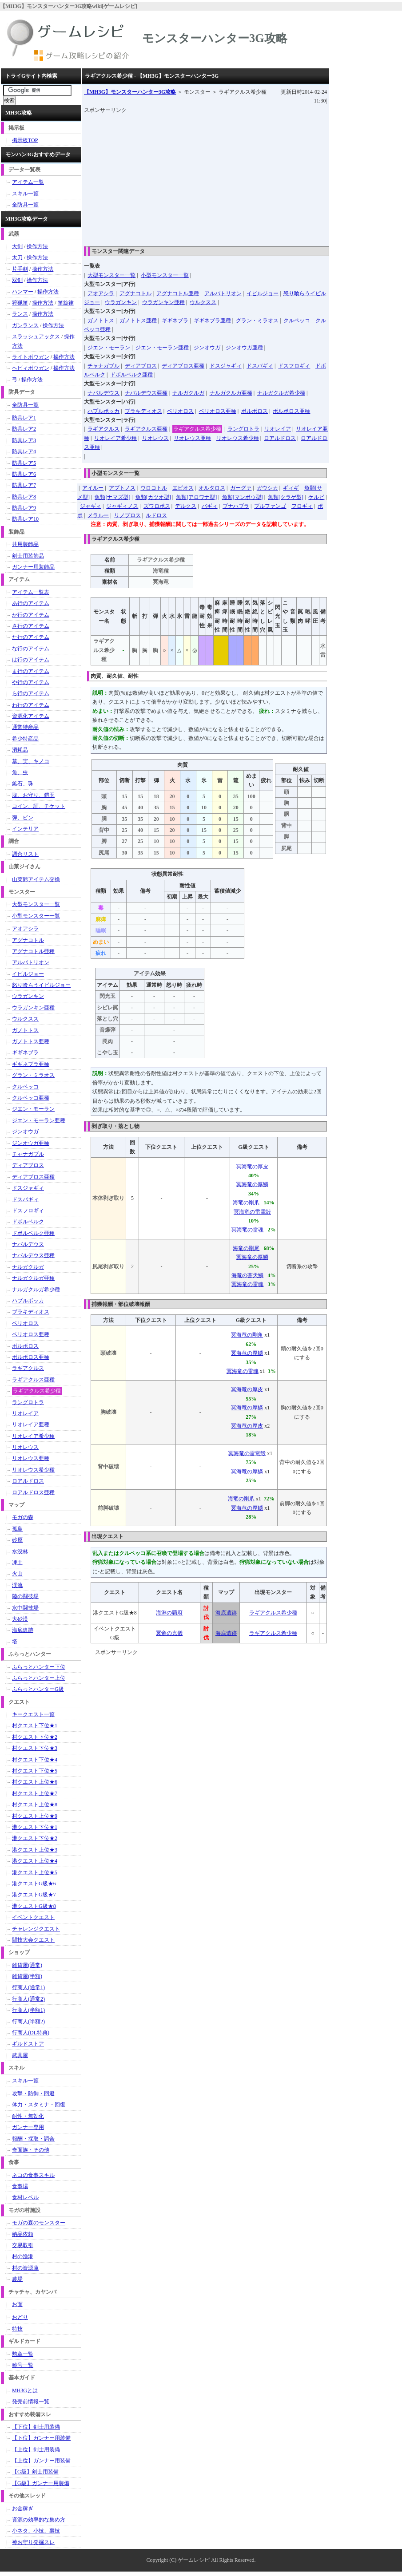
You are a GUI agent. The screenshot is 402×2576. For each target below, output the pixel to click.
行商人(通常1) (28, 1987)
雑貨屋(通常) (27, 1965)
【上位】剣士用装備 (36, 2449)
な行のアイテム (30, 648)
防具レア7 (24, 485)
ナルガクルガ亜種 (231, 393)
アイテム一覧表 (30, 592)
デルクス (185, 506)
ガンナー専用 (28, 2127)
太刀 (17, 257)
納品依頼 (22, 2234)
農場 (17, 2279)
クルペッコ (296, 320)
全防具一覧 (25, 205)
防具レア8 (24, 497)
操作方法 (37, 246)
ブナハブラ (236, 506)
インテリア (25, 829)
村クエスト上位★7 (34, 1793)
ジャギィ (90, 506)
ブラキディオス (143, 411)
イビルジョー (263, 293)
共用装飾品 (25, 544)
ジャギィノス (122, 506)
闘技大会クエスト (33, 1940)
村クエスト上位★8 (34, 1804)
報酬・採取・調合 (33, 2139)
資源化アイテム (30, 716)
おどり (20, 2317)
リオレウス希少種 (237, 438)
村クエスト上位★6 (34, 1782)
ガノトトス (101, 320)
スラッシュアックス (36, 336)
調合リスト (25, 854)
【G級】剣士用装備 (35, 2472)
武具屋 (20, 2055)
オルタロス (212, 488)
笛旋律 (66, 303)
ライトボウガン (30, 357)
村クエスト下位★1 (34, 1725)
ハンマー (22, 292)
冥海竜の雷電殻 (252, 1212)
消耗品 (20, 750)
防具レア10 (25, 519)
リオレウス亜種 (192, 438)
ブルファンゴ (270, 506)
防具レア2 (24, 429)
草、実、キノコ (30, 761)
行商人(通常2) (28, 1999)
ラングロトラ (243, 429)
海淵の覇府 (169, 1613)
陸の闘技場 (25, 1596)
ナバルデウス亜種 (146, 393)
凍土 (17, 1562)
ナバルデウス (103, 393)
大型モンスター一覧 (111, 275)
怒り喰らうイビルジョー (41, 985)
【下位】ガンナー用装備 (41, 2438)
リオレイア (277, 429)
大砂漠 (20, 1619)
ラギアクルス (103, 429)
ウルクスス (203, 302)
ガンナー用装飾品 (33, 567)
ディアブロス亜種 (183, 366)
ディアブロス (141, 366)
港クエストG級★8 (34, 1906)
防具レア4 (24, 451)
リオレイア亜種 (30, 1424)
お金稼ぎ (22, 2508)
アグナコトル (135, 293)
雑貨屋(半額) (27, 1976)
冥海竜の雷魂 (247, 1230)
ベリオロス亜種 (217, 411)
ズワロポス (156, 506)
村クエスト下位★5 (34, 1771)
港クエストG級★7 (34, 1894)
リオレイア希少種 (115, 438)
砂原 (17, 1540)
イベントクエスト (33, 1917)
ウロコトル (153, 488)
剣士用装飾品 (28, 556)
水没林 (20, 1551)
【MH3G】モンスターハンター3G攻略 (130, 92)
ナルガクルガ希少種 (281, 393)
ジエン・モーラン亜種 (162, 347)
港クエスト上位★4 (34, 1861)
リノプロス (127, 515)
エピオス (183, 488)
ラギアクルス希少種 (197, 429)
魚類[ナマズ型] (112, 497)
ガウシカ (267, 488)
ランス (20, 314)
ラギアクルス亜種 (146, 429)
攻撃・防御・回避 (33, 2093)
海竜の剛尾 (246, 1248)
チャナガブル (103, 366)
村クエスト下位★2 (34, 1737)
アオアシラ (101, 293)
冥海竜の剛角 (247, 1335)
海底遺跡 (226, 1613)
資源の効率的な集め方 (38, 2520)
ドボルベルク (28, 1222)
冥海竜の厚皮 (252, 1166)
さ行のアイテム (30, 626)
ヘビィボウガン (30, 368)
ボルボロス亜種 (291, 411)
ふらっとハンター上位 (38, 1678)
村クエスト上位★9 (34, 1816)
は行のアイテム (30, 660)
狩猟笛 (20, 303)
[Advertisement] (243, 177)
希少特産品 (25, 739)
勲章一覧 (22, 2354)
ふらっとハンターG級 (38, 1689)
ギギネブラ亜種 (212, 320)
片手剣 (20, 269)
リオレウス (155, 438)
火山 (17, 1574)
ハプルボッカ (103, 411)
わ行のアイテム (30, 705)
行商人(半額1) (28, 2010)
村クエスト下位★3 (34, 1748)
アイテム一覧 (28, 182)
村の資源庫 (25, 2268)
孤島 (17, 1529)
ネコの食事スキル (33, 2175)
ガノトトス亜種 (138, 320)
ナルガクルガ (188, 393)
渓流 (17, 1585)
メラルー (98, 515)
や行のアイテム (30, 682)
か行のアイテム (30, 615)
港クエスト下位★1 (34, 1827)
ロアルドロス (280, 438)
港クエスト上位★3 (34, 1850)
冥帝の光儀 (169, 1633)
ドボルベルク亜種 (131, 375)
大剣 (17, 246)
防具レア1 (24, 418)
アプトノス (122, 488)
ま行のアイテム (30, 671)
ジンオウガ (207, 347)
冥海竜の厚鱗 (252, 1184)
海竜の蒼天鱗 (247, 1275)
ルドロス (156, 515)
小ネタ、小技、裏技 (36, 2531)
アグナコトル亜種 (177, 293)
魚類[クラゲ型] (285, 497)
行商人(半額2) (28, 2021)
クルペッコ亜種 (30, 1098)
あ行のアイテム (30, 603)
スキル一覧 (25, 193)
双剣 (17, 280)
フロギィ (302, 506)
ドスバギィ (260, 366)
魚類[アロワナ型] (196, 497)
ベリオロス (180, 411)
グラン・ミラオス (257, 320)
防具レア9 (24, 508)
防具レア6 (24, 474)
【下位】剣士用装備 (36, 2427)
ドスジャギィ (226, 366)
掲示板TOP (25, 140)
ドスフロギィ (294, 366)
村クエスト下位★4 (34, 1760)
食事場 (20, 2186)
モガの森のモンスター (38, 2223)
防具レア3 (24, 440)
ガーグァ (240, 488)
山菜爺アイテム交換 (36, 879)
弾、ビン (22, 818)
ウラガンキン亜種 (163, 302)
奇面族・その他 (30, 2150)
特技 (17, 2329)
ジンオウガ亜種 (244, 347)
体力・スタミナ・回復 (38, 2104)
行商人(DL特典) (30, 2033)
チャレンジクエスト (36, 1929)
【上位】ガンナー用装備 (41, 2460)
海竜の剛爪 (246, 1202)
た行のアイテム (30, 637)
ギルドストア (28, 2044)
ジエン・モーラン (109, 347)
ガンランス (25, 325)
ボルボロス (254, 411)
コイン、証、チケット (38, 806)
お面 (17, 2304)
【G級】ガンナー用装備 (40, 2483)
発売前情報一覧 (30, 2401)
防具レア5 (24, 463)
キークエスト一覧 (33, 1714)
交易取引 (22, 2245)
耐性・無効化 (28, 2116)
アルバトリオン (223, 293)
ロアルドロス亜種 (33, 1492)
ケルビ (316, 497)
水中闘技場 (25, 1608)
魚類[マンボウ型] (242, 497)
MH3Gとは (25, 2390)
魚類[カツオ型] (153, 497)
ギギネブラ (175, 320)
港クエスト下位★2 (34, 1838)
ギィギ (291, 488)
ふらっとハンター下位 (38, 1667)
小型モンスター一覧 (165, 275)
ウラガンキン (121, 302)
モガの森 (22, 1517)
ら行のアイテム (30, 693)
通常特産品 (25, 727)
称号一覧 (22, 2365)
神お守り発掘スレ (33, 2542)
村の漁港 (22, 2256)
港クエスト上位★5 (34, 1872)
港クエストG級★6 (34, 1883)
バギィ (210, 506)
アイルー (92, 488)
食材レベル (25, 2197)
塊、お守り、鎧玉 (33, 795)
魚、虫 (20, 772)
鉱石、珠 (22, 783)
